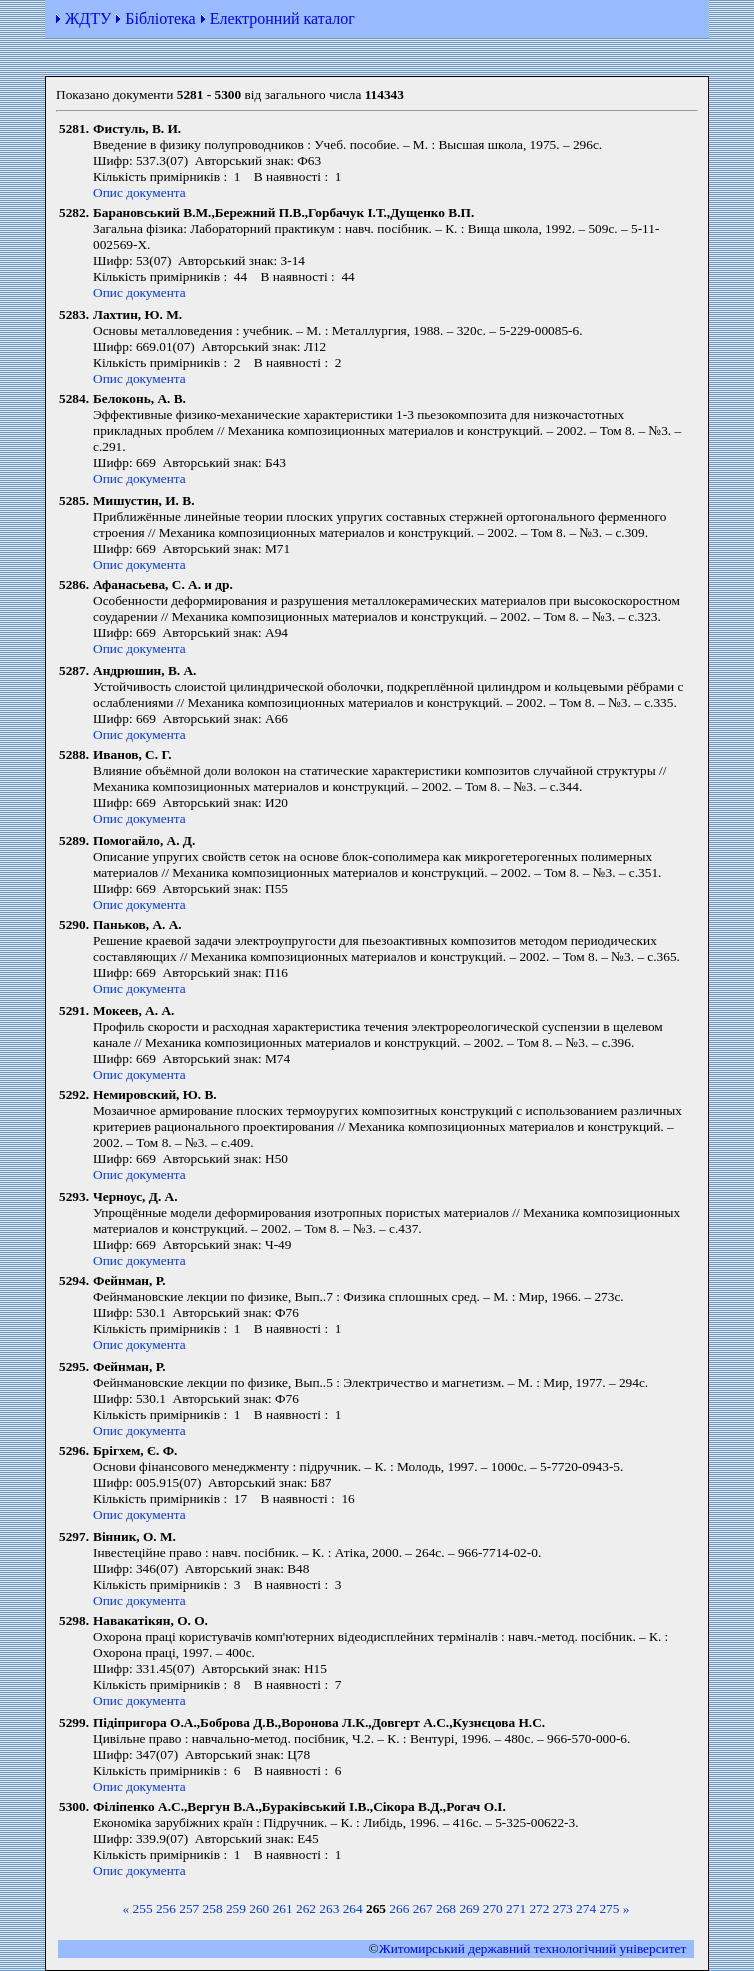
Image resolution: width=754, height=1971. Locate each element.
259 (236, 1908)
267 (423, 1908)
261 (283, 1908)
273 (563, 1908)
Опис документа (139, 192)
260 (259, 1908)
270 (493, 1908)
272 (539, 1908)
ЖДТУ (88, 18)
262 (306, 1908)
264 (353, 1908)
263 (329, 1908)
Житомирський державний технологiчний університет (533, 1948)
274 (586, 1908)
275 (609, 1908)
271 (516, 1908)
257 (189, 1908)
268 (446, 1908)
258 (213, 1908)
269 (469, 1908)
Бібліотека (160, 18)
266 (399, 1908)
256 (166, 1908)
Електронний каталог (282, 18)
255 (143, 1908)
